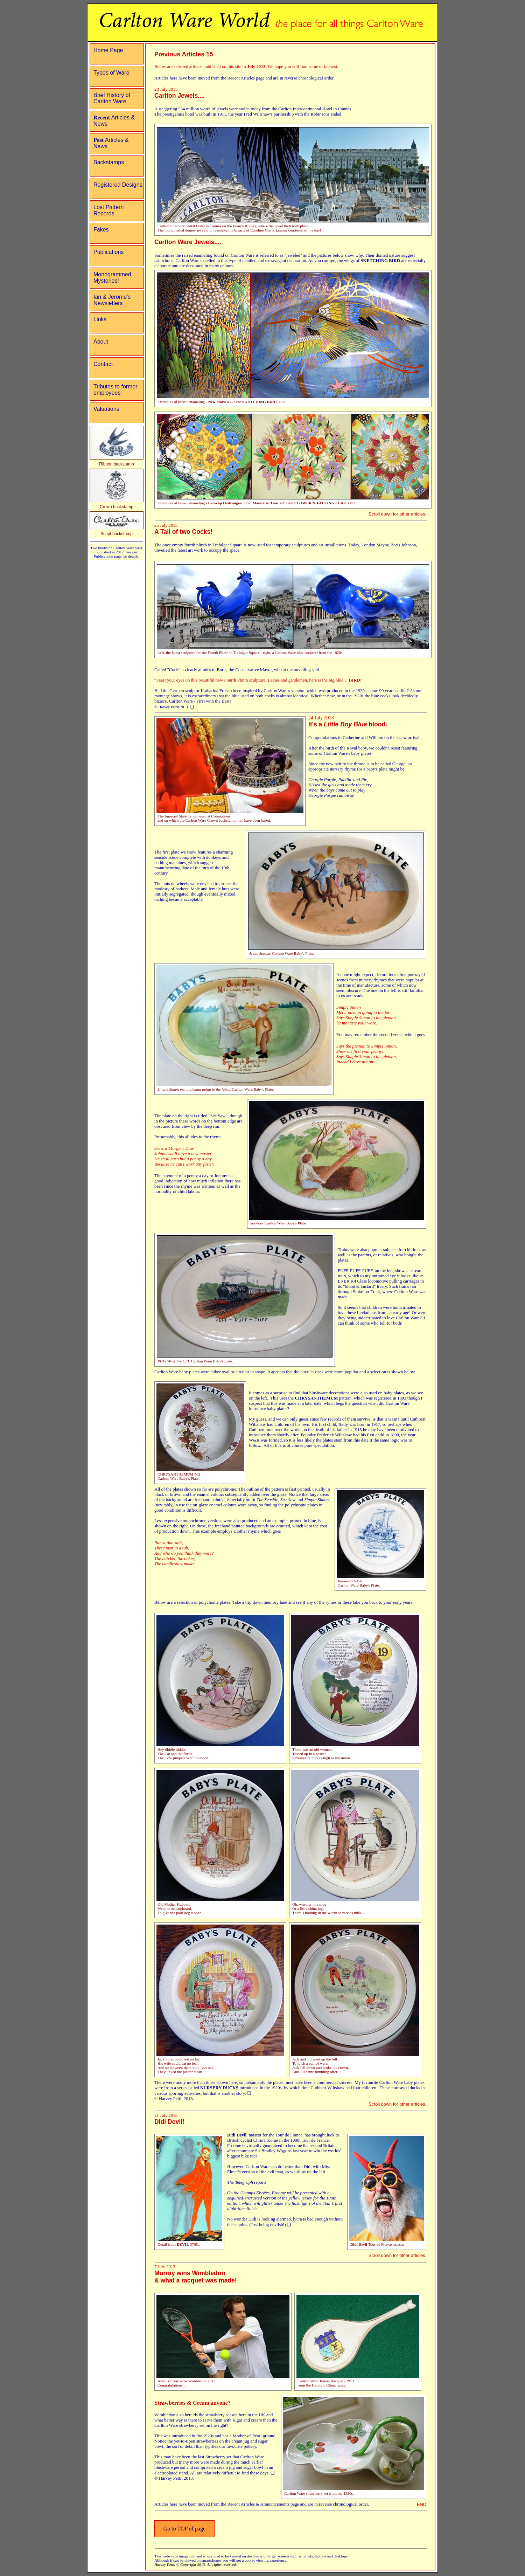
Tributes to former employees (115, 390)
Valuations (106, 409)
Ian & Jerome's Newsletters (112, 300)
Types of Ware (111, 73)
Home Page (108, 50)
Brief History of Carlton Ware (111, 98)
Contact (103, 364)
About (100, 342)
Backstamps (108, 162)
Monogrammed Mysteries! (112, 277)
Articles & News (114, 121)
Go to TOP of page (184, 2529)
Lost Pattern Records (108, 210)
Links (99, 319)
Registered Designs (117, 185)
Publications (108, 252)
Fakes (101, 230)
